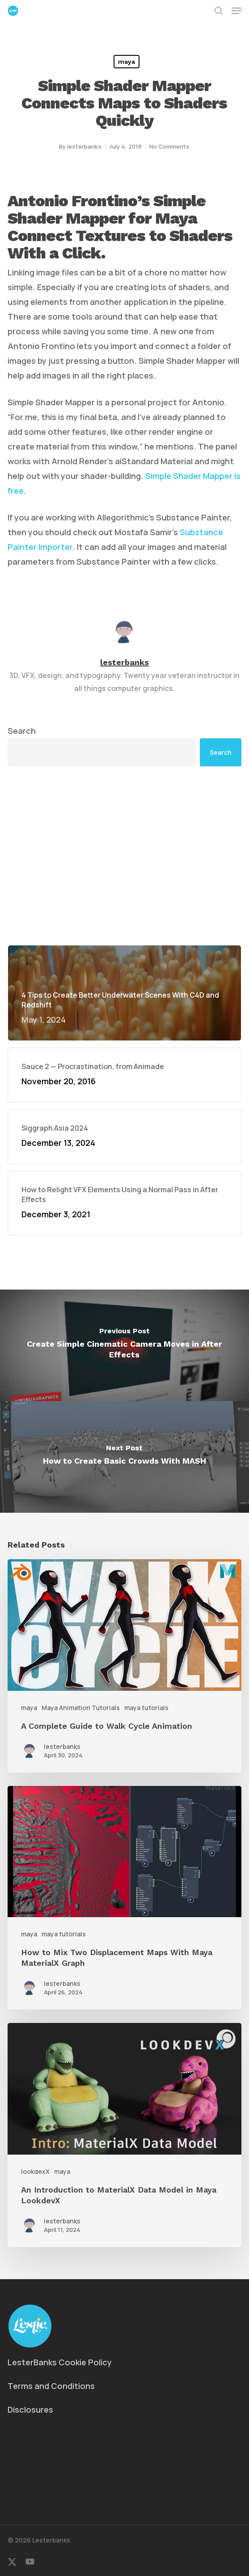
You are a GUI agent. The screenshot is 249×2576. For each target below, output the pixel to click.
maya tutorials (146, 1707)
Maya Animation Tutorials (81, 1707)
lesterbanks (84, 146)
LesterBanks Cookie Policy (60, 2362)
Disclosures (30, 2409)
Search (22, 730)
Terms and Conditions (51, 2385)
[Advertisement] (125, 855)
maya (126, 61)
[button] (236, 10)
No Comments (169, 146)
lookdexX (35, 2171)
